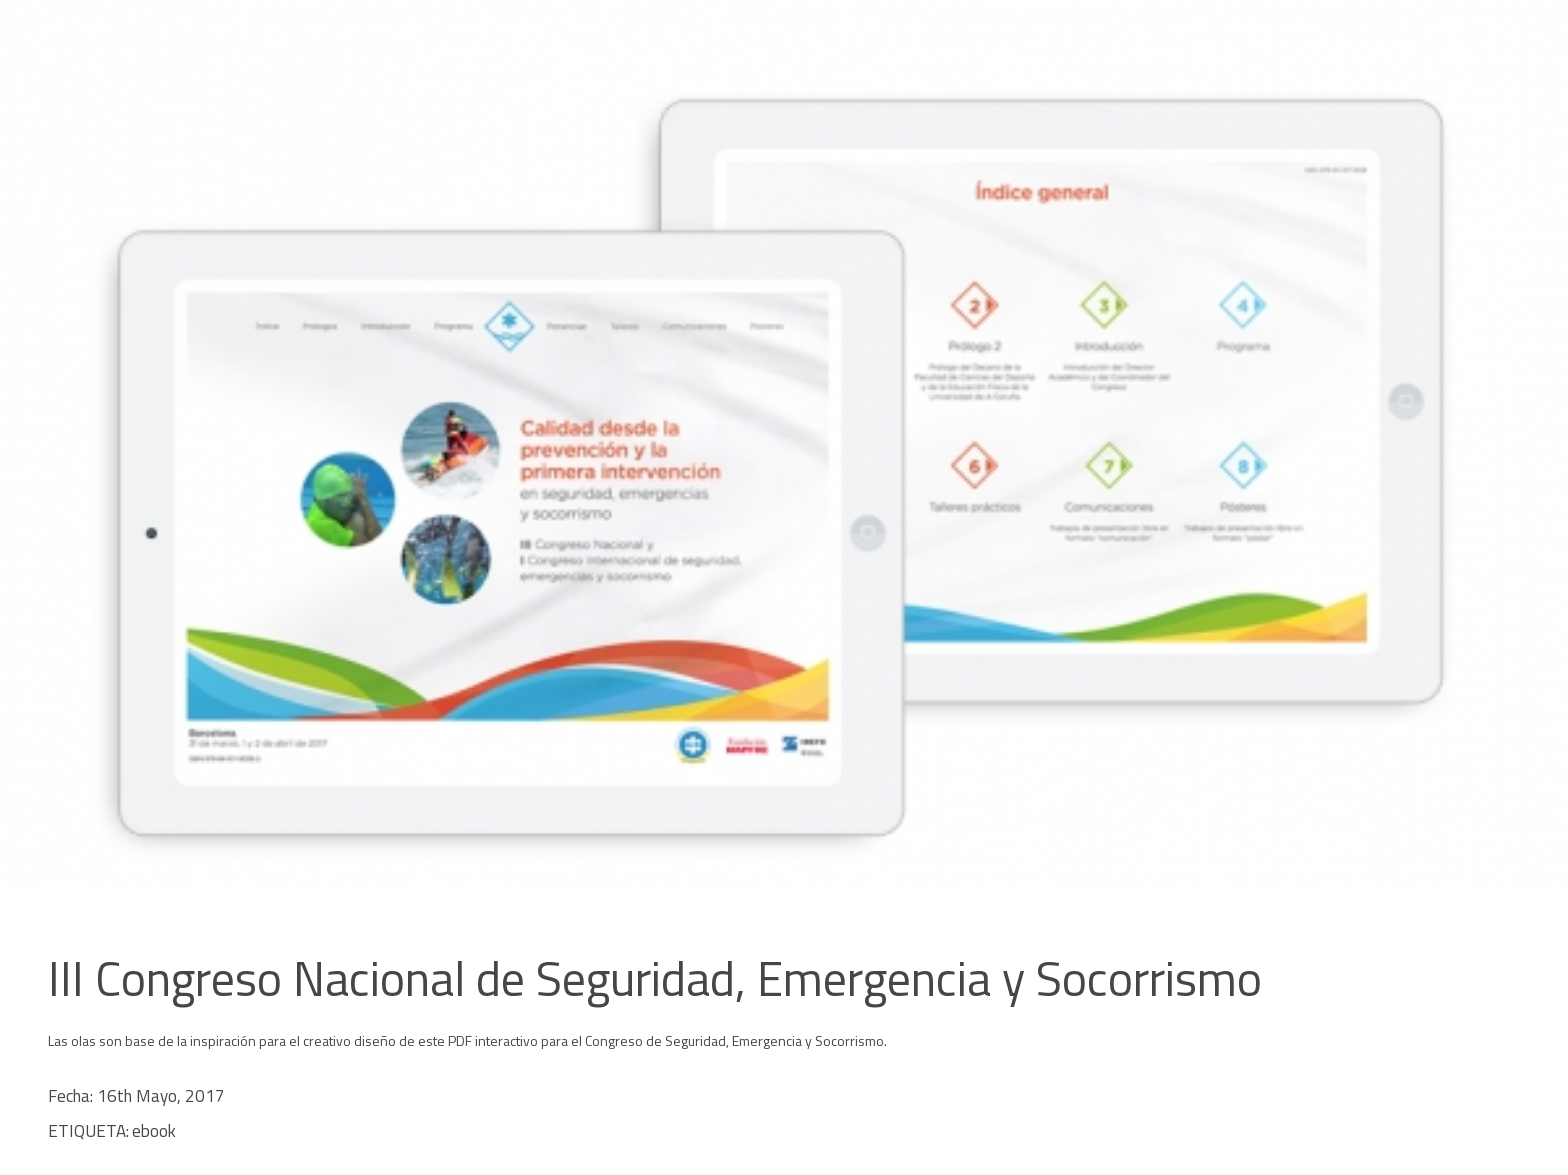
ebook (154, 1131)
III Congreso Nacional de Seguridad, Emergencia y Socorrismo (655, 978)
